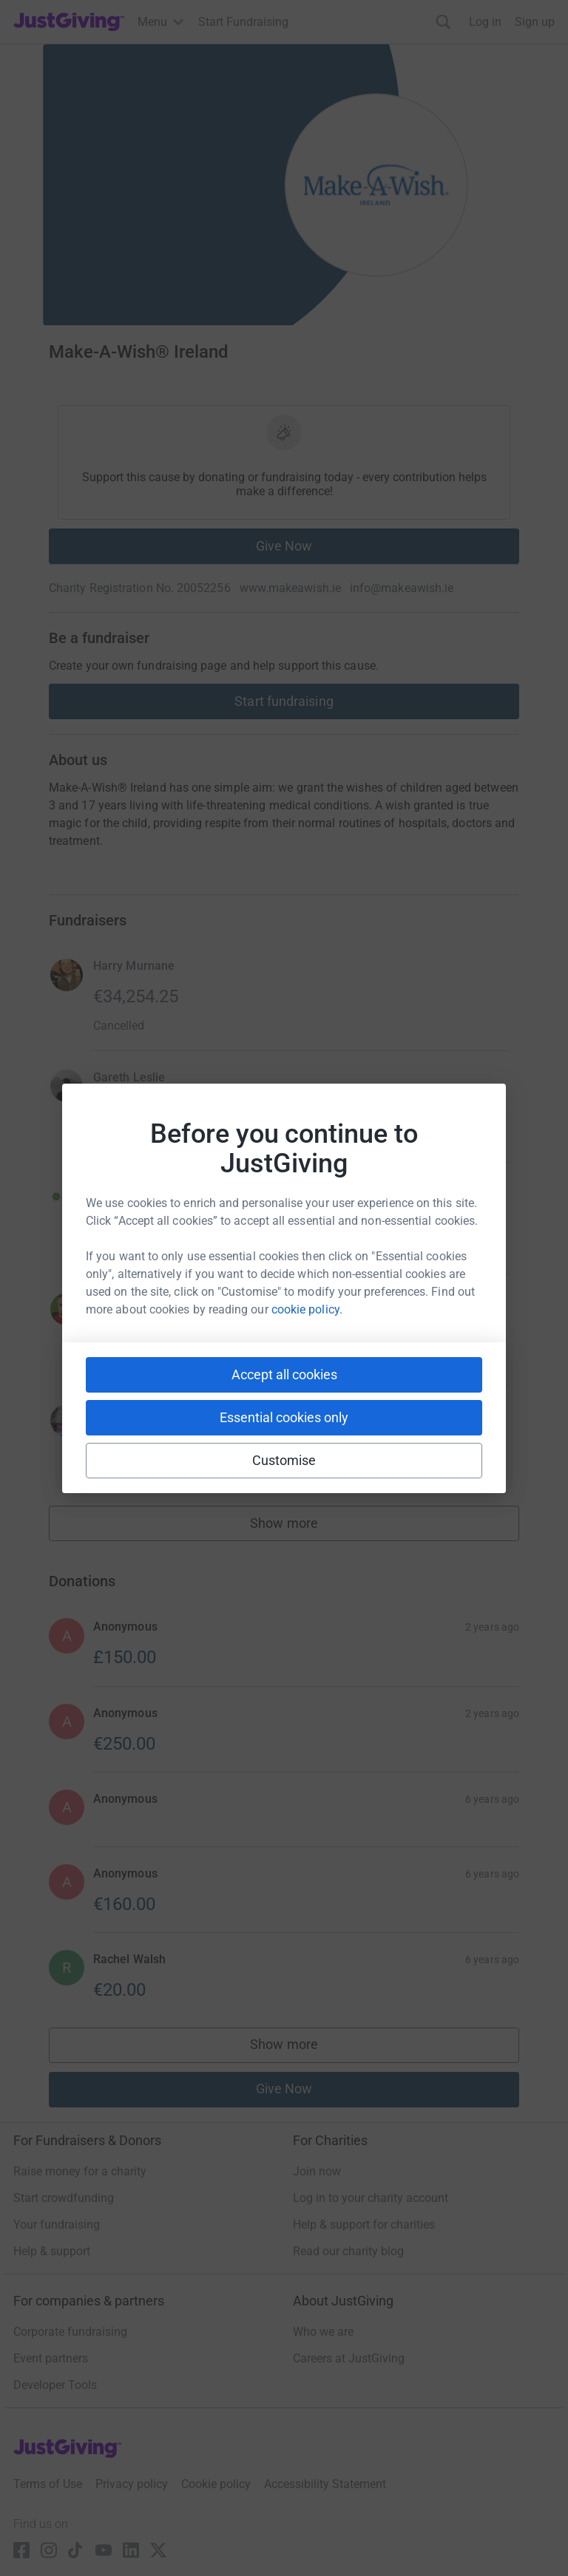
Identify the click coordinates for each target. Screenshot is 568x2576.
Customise (284, 1460)
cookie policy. (306, 1309)
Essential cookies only (284, 1417)
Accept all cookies (284, 1374)
